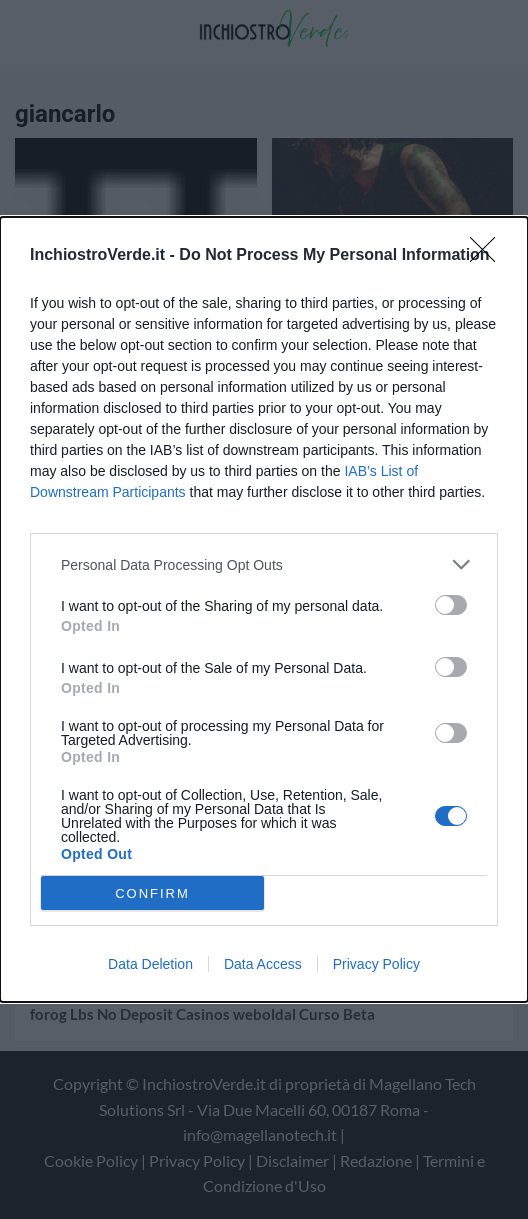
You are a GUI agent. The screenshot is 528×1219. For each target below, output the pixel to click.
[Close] (489, 256)
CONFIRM (152, 893)
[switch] (451, 605)
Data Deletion (150, 964)
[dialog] (264, 609)
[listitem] (264, 564)
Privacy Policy (376, 964)
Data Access (263, 964)
